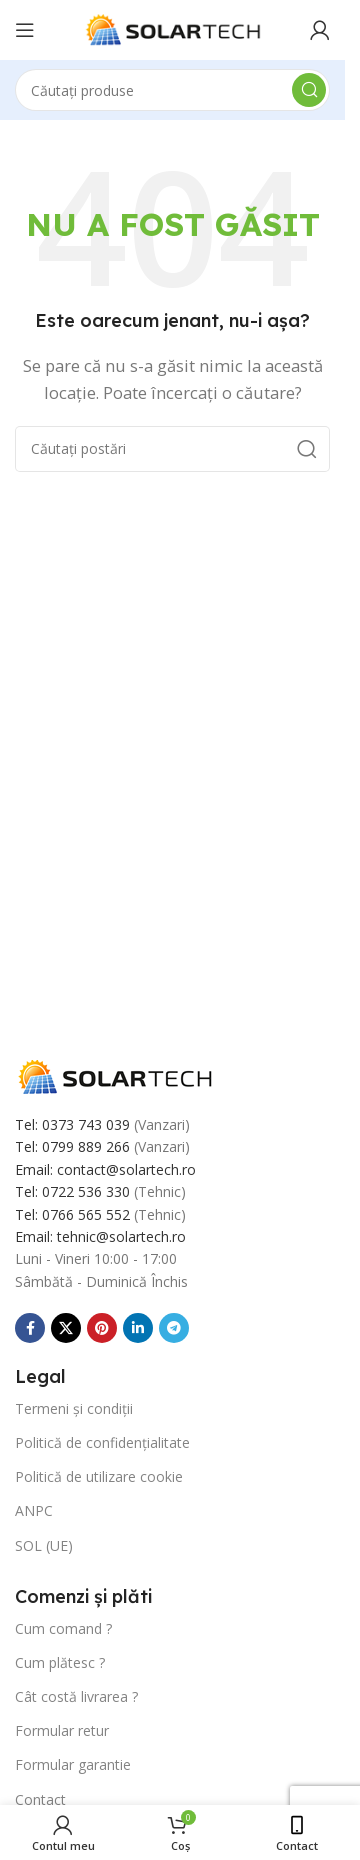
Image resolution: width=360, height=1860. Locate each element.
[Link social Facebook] (30, 1328)
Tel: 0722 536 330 (72, 1191)
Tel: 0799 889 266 (72, 1146)
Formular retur (62, 1730)
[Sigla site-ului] (173, 28)
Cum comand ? (63, 1628)
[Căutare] (172, 90)
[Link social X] (66, 1328)
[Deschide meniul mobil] (25, 30)
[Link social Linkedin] (138, 1328)
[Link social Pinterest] (102, 1328)
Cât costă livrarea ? (76, 1696)
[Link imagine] (115, 1075)
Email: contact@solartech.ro (105, 1169)
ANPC (34, 1510)
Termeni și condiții (74, 1408)
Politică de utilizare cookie (99, 1476)
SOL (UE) (44, 1545)
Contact (40, 1799)
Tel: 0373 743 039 (72, 1124)
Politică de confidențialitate (102, 1442)
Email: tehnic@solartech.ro (100, 1236)
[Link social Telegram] (174, 1328)
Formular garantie (73, 1764)
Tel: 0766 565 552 (72, 1214)
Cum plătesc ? (60, 1662)
